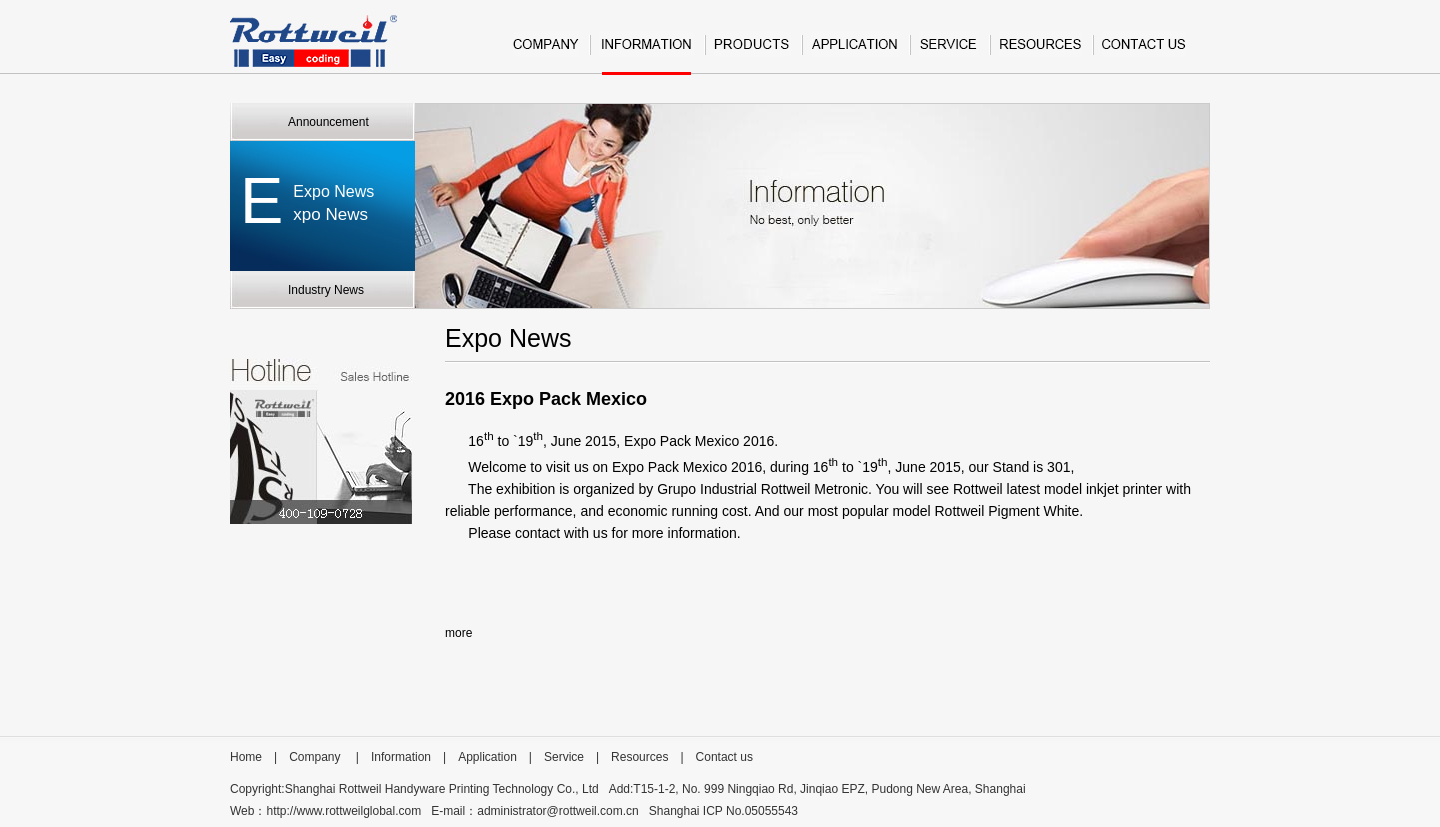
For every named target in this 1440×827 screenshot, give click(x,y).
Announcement (328, 122)
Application (855, 53)
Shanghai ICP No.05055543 (723, 811)
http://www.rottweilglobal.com (343, 811)
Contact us (1144, 53)
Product (752, 53)
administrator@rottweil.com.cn (558, 811)
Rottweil (313, 41)
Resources (1040, 53)
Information (646, 53)
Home (246, 757)
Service (949, 53)
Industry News (326, 290)
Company (546, 53)
